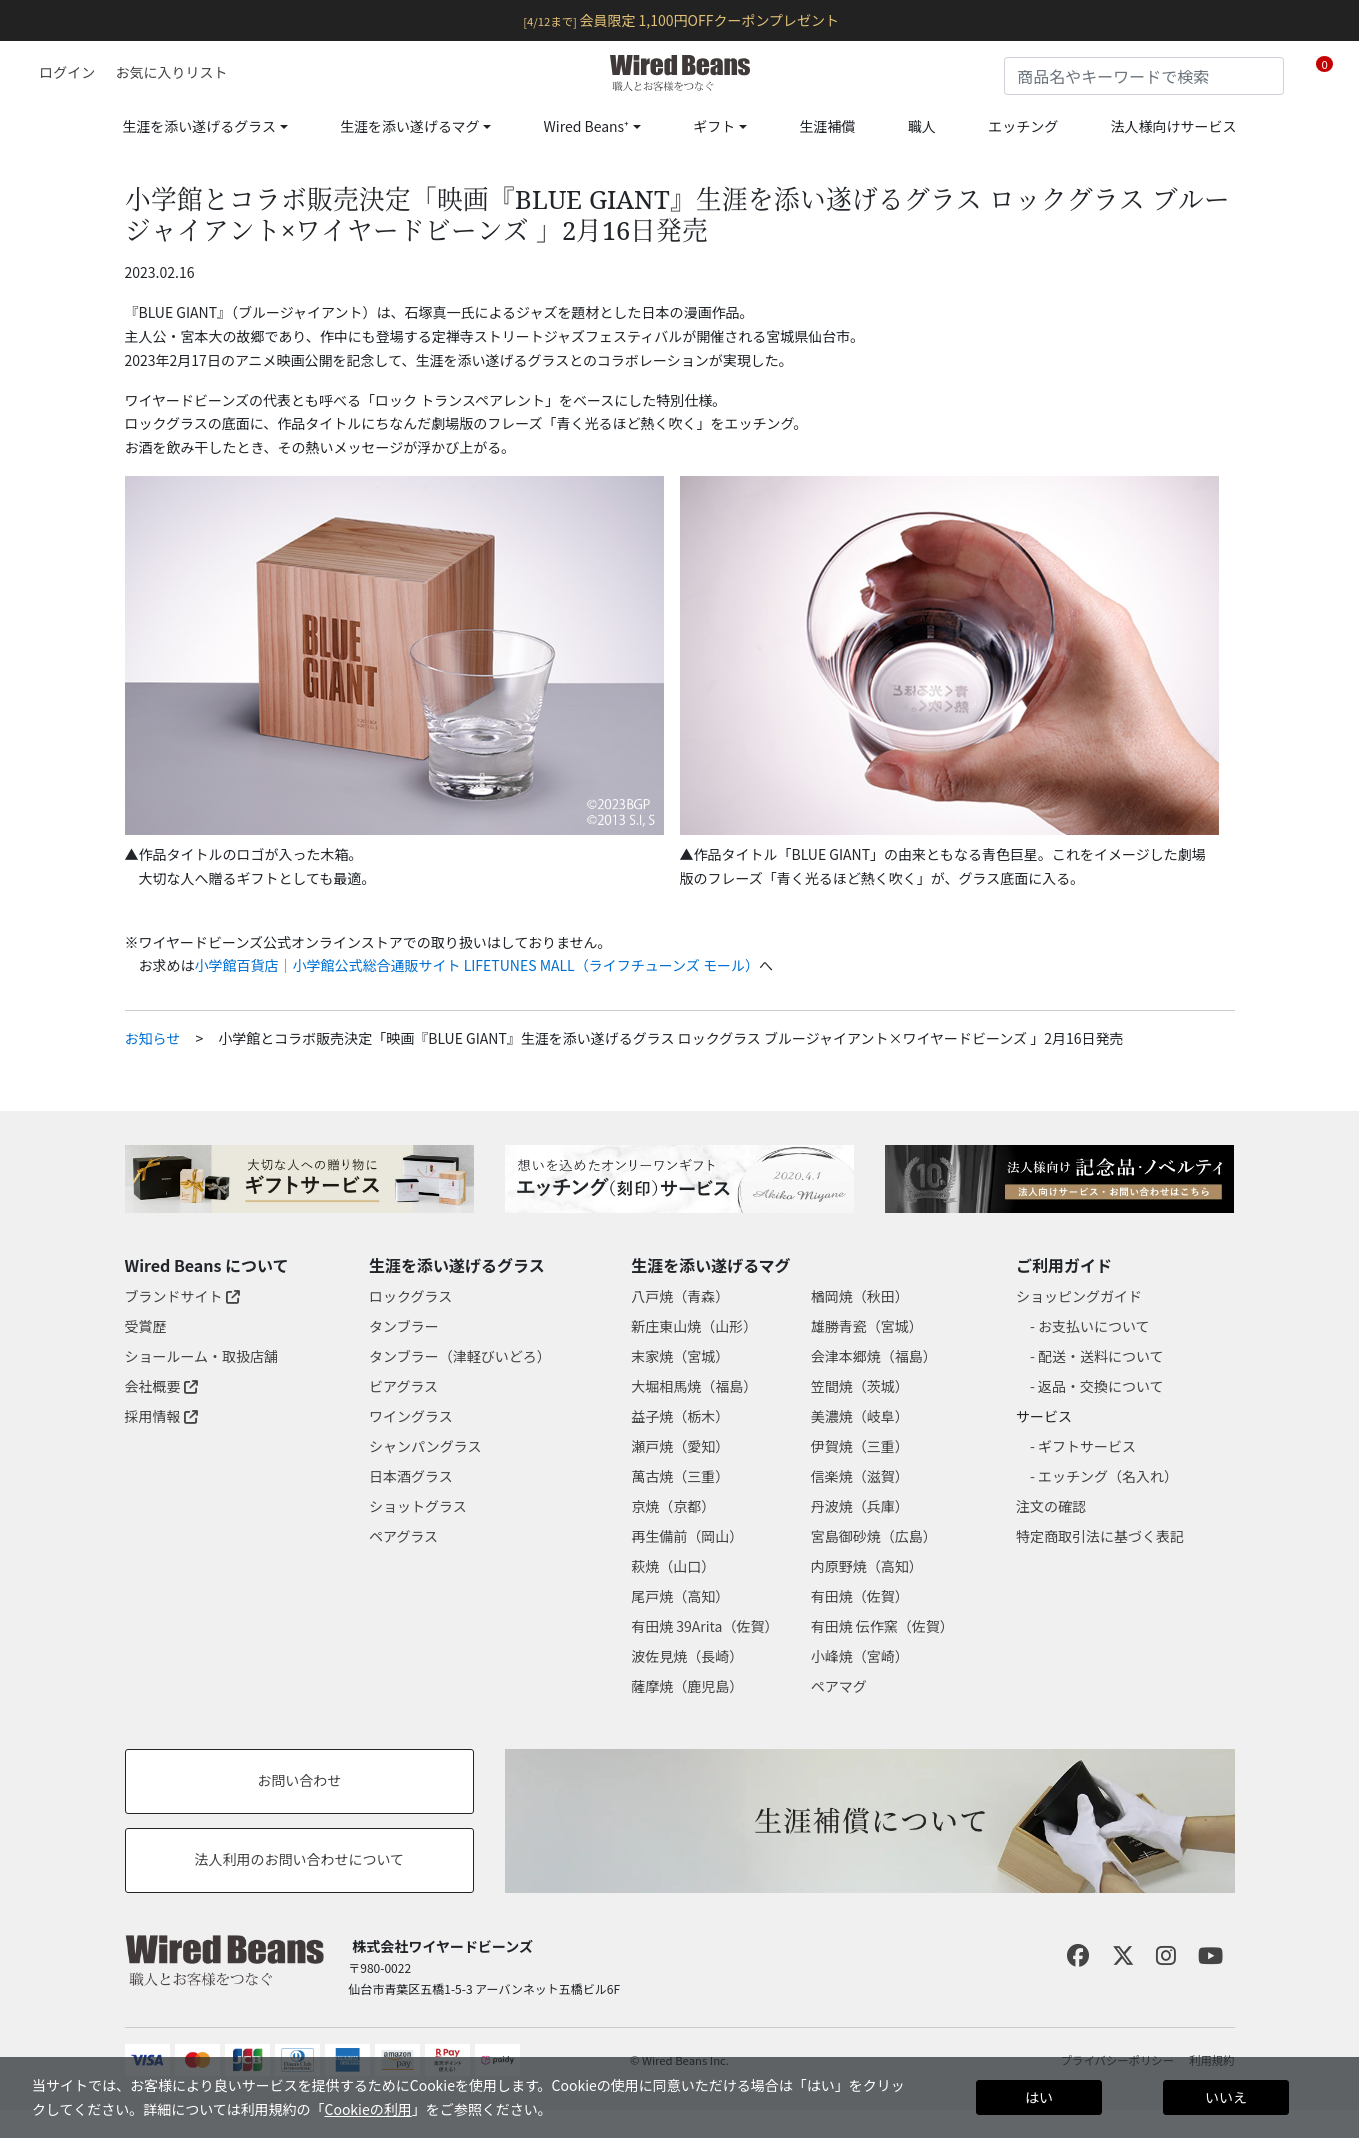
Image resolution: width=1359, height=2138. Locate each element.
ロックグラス (410, 1296)
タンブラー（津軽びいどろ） (460, 1356)
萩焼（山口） (673, 1566)
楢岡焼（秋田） (860, 1296)
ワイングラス (411, 1416)
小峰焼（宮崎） (860, 1656)
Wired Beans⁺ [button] (587, 126)
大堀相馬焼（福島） (694, 1386)
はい (1039, 2097)
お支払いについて (1094, 1326)
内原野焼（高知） (867, 1566)
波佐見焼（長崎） (687, 1656)
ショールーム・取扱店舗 (202, 1356)
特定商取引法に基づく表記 (1100, 1536)
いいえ (1226, 2097)
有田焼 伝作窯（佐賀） (882, 1626)
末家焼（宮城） (680, 1356)
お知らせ (153, 1038)
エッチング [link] (1023, 126)
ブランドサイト (182, 1296)
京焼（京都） (673, 1506)
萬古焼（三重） (680, 1476)
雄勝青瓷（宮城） (867, 1326)
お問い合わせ (299, 1780)
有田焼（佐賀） (860, 1596)
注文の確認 (1051, 1506)
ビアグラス (403, 1386)
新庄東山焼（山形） (694, 1326)
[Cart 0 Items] (1324, 73)
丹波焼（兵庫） (860, 1506)
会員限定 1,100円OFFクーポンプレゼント (681, 20)
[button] (60, 72)
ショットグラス (418, 1506)
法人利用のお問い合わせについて (300, 1859)
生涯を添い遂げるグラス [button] (199, 126)
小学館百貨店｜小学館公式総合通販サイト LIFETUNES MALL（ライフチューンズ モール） (477, 965)
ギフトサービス (1087, 1446)
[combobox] (1144, 76)
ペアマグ (839, 1686)
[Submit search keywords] (1269, 72)
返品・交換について (1101, 1386)
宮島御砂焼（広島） (874, 1536)
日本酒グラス (411, 1476)
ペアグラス (403, 1536)
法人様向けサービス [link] (1174, 126)
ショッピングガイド (1079, 1296)
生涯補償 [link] (827, 126)
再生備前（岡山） (687, 1536)
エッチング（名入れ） (1108, 1476)
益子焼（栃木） (680, 1416)
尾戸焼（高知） (680, 1596)
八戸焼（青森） (680, 1296)
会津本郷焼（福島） (874, 1356)
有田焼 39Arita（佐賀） (704, 1626)
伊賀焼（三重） (860, 1446)
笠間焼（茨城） (860, 1386)
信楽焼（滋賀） (860, 1476)
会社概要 (161, 1386)
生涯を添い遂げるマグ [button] (409, 126)
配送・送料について (1101, 1356)
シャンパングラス (425, 1446)
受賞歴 (146, 1326)
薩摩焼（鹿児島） (687, 1686)
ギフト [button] (714, 126)
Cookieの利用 (367, 2109)
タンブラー (404, 1326)
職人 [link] (922, 126)
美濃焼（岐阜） (860, 1416)
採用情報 (161, 1416)
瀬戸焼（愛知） (680, 1446)
